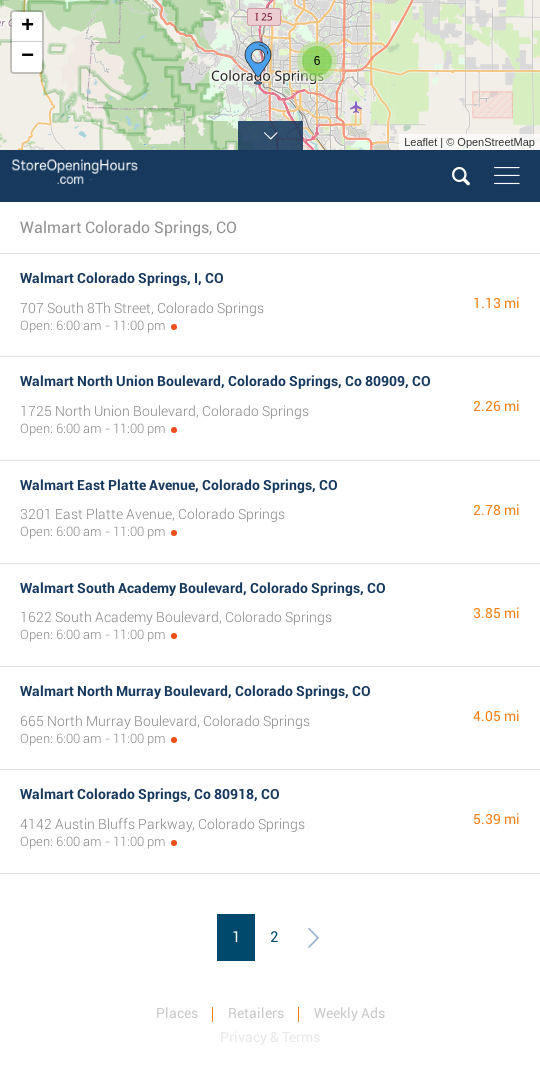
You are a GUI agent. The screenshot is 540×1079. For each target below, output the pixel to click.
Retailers (256, 1013)
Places (177, 1013)
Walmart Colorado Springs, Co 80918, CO (150, 794)
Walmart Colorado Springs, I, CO (122, 278)
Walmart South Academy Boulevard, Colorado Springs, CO (203, 588)
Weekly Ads (349, 1013)
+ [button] (27, 27)
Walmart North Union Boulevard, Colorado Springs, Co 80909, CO (225, 381)
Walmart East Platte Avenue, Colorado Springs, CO (179, 485)
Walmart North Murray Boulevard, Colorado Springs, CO (195, 691)
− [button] (27, 57)
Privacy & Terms (270, 1037)
